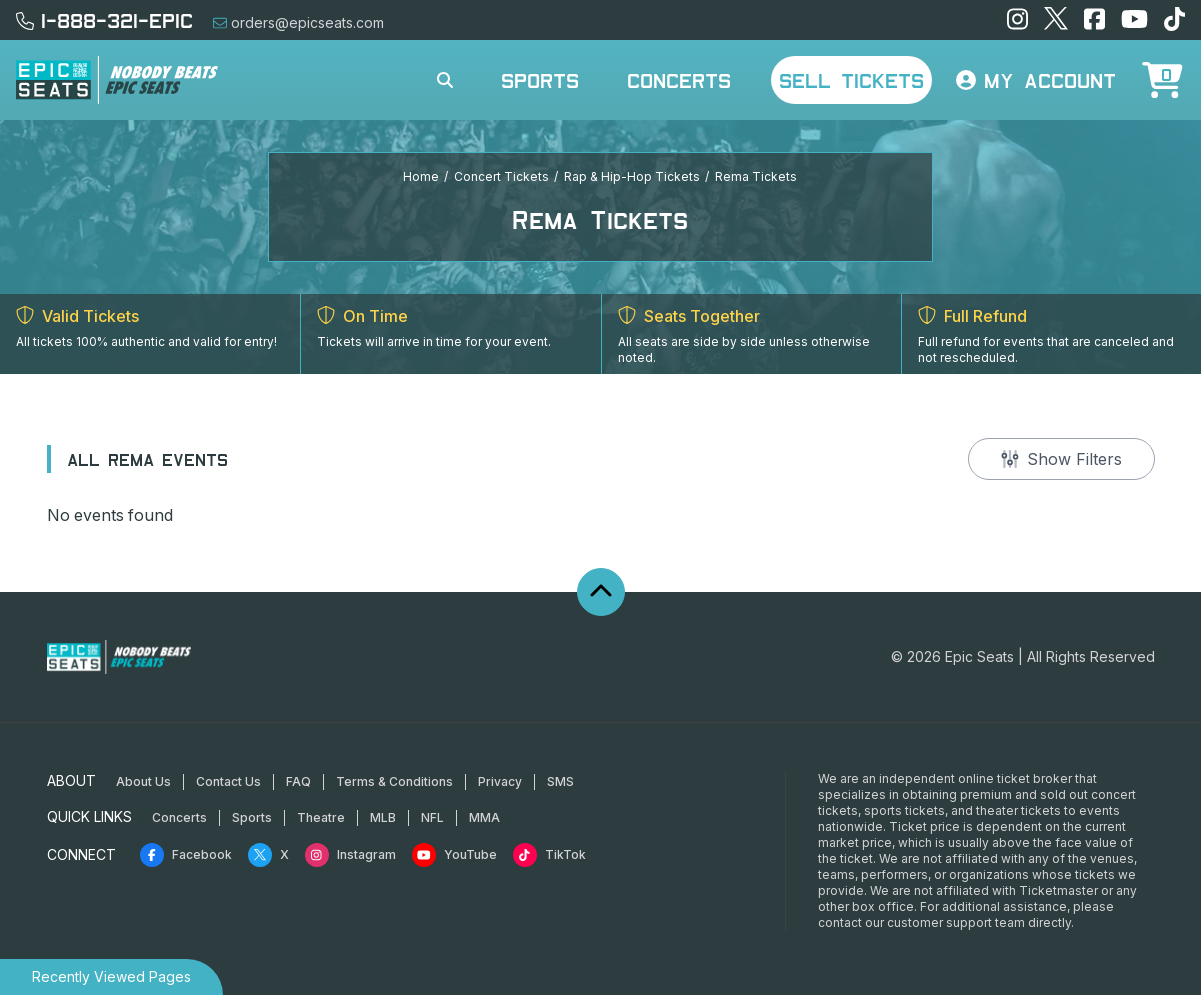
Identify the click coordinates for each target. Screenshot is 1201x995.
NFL (432, 817)
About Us (143, 781)
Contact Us (228, 781)
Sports (540, 80)
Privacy (500, 781)
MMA (484, 817)
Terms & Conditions (394, 781)
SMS (560, 781)
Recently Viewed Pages (111, 976)
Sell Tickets (851, 80)
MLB (383, 817)
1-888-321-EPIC (104, 20)
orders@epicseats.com (298, 22)
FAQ (298, 781)
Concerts (679, 80)
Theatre (321, 817)
